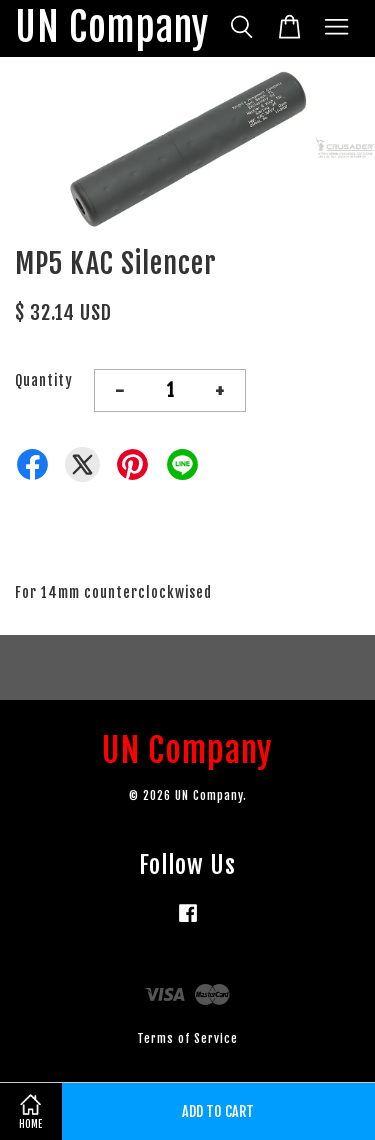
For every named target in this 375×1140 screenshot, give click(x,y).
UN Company (112, 28)
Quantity (44, 380)
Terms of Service (187, 1038)
